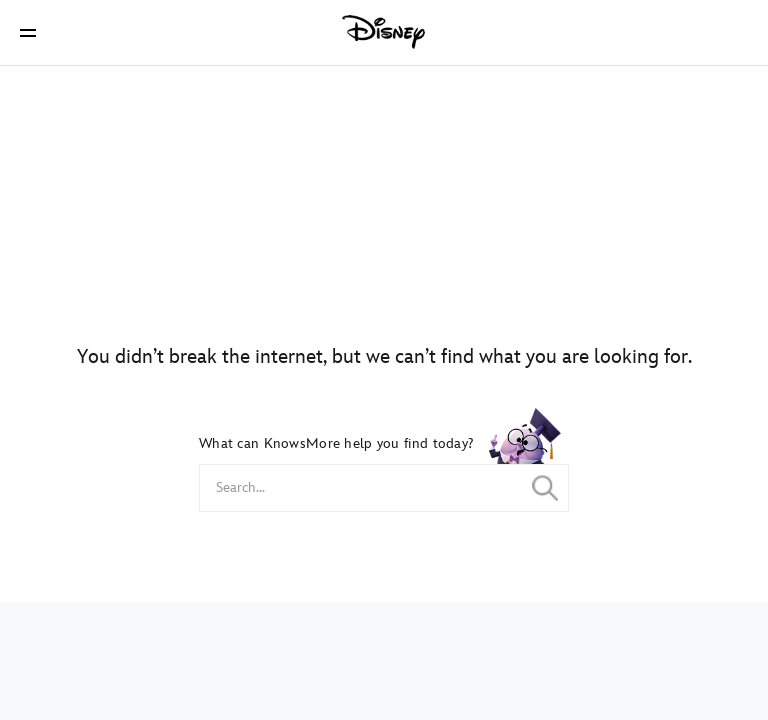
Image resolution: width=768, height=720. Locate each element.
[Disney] (384, 32)
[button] (28, 32)
